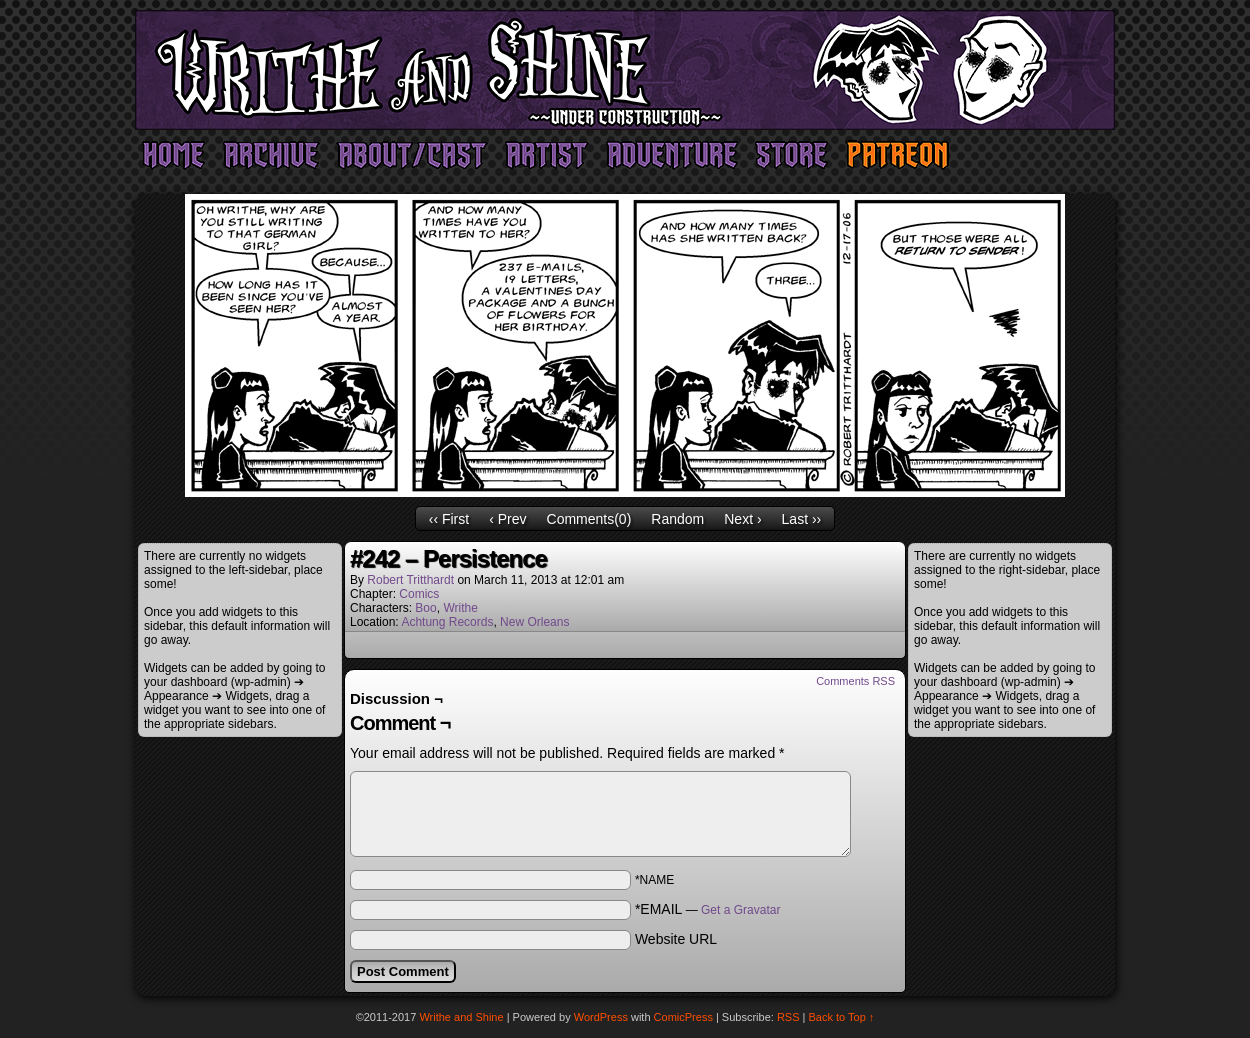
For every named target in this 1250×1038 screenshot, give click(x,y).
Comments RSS (855, 681)
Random (677, 519)
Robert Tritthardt (410, 580)
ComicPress (683, 1017)
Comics (419, 594)
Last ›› (802, 519)
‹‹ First (449, 519)
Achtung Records (447, 622)
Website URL (676, 939)
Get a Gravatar (740, 910)
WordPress (601, 1017)
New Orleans (534, 622)
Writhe (460, 608)
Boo (425, 608)
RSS (788, 1017)
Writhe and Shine (625, 70)
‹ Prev (507, 519)
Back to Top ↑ (842, 1017)
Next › (742, 519)
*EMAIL (708, 909)
